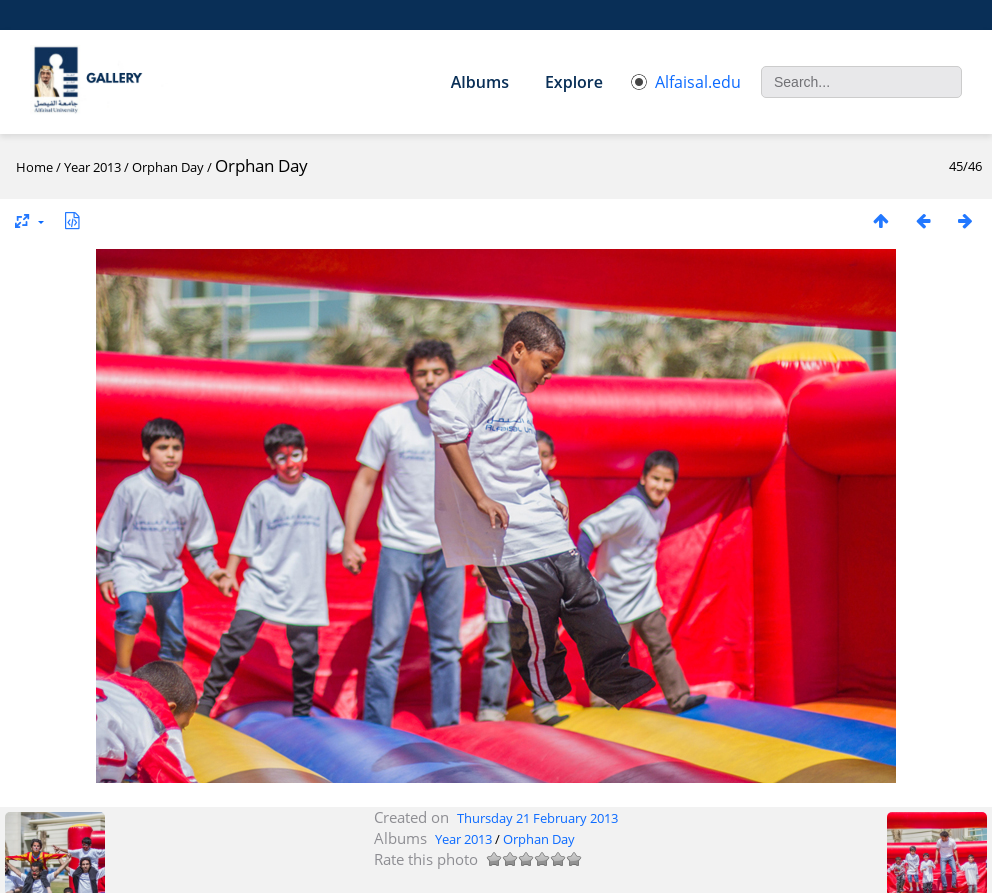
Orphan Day (168, 167)
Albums (480, 82)
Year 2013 (92, 167)
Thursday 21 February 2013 (537, 818)
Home (34, 167)
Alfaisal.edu (686, 82)
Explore (574, 82)
